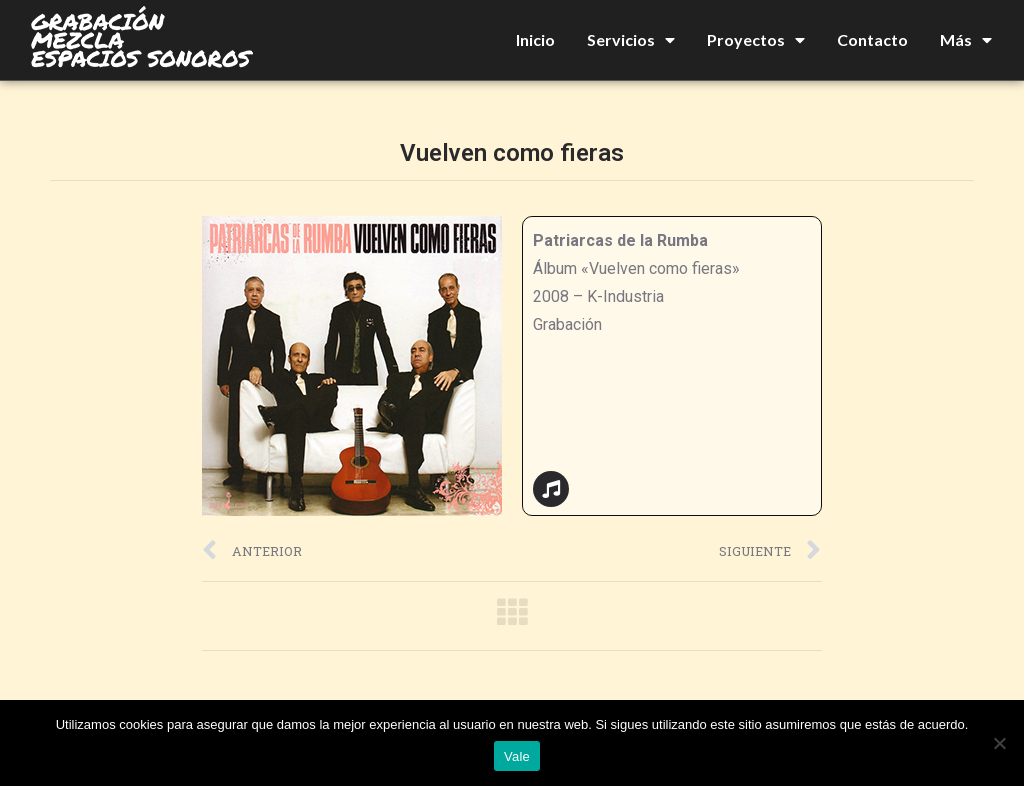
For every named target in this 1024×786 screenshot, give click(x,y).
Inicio (535, 39)
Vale (517, 756)
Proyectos (756, 40)
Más (966, 40)
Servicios (631, 40)
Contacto (872, 39)
